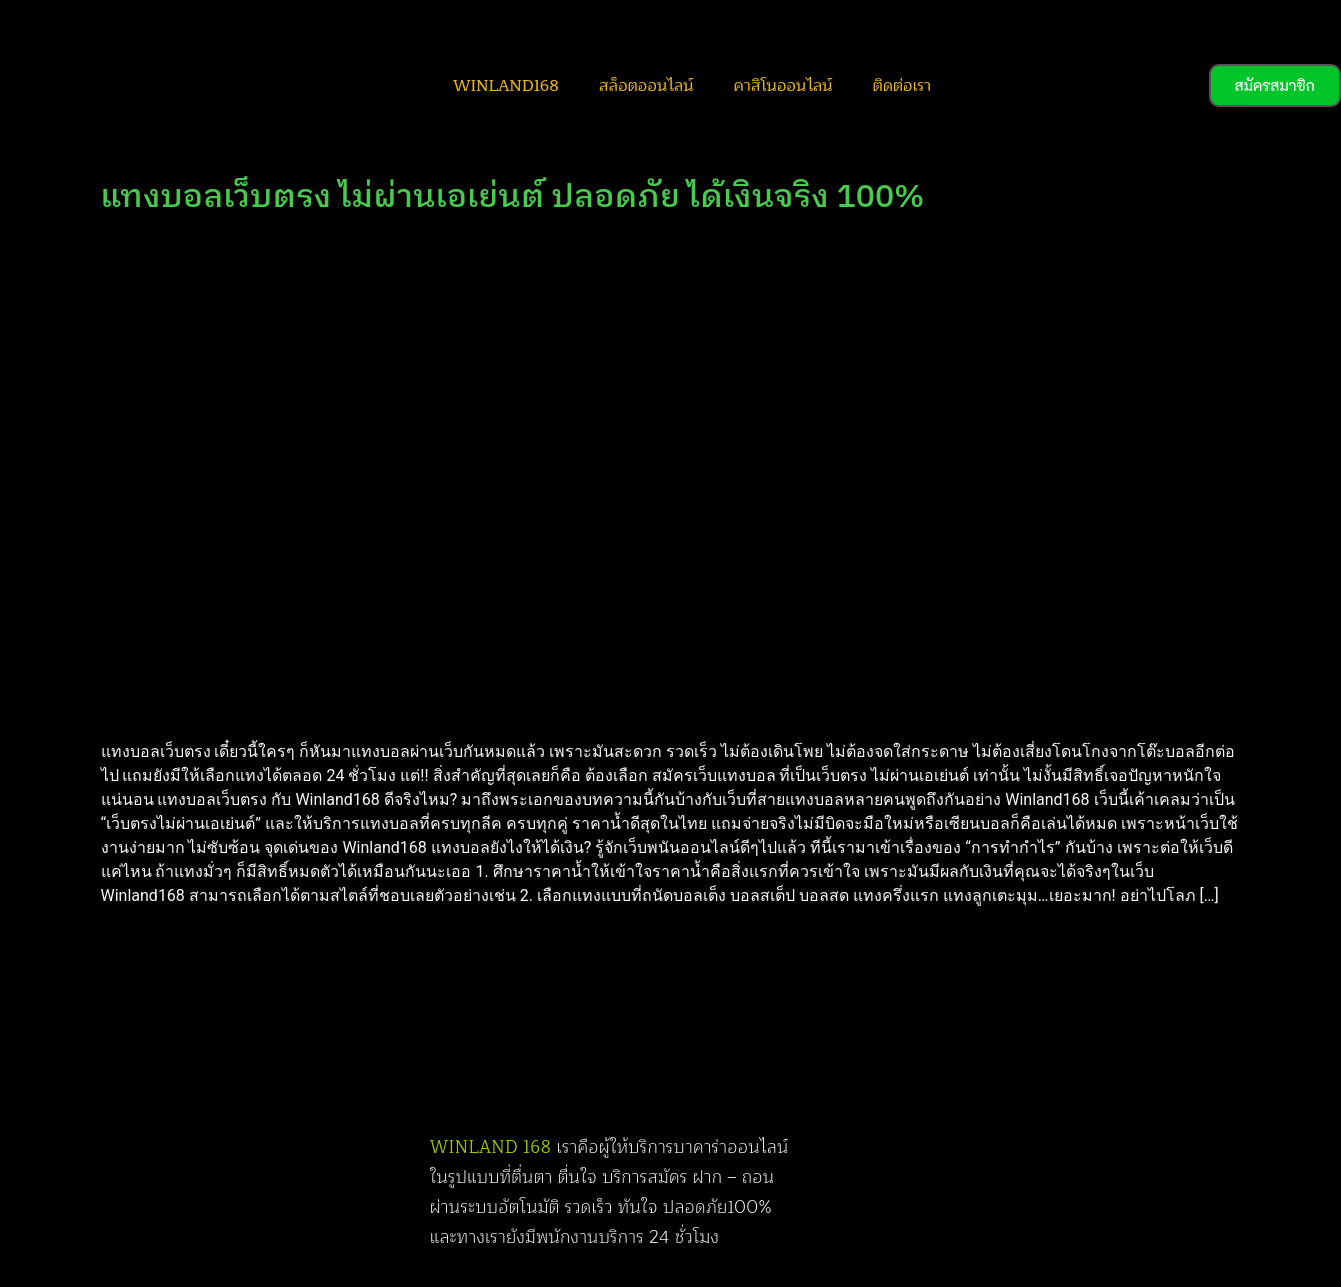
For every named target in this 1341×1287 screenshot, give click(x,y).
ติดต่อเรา (901, 86)
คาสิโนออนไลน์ (782, 86)
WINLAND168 (506, 86)
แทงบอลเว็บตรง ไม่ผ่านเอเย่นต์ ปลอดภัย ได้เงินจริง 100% (513, 197)
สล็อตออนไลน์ (646, 86)
